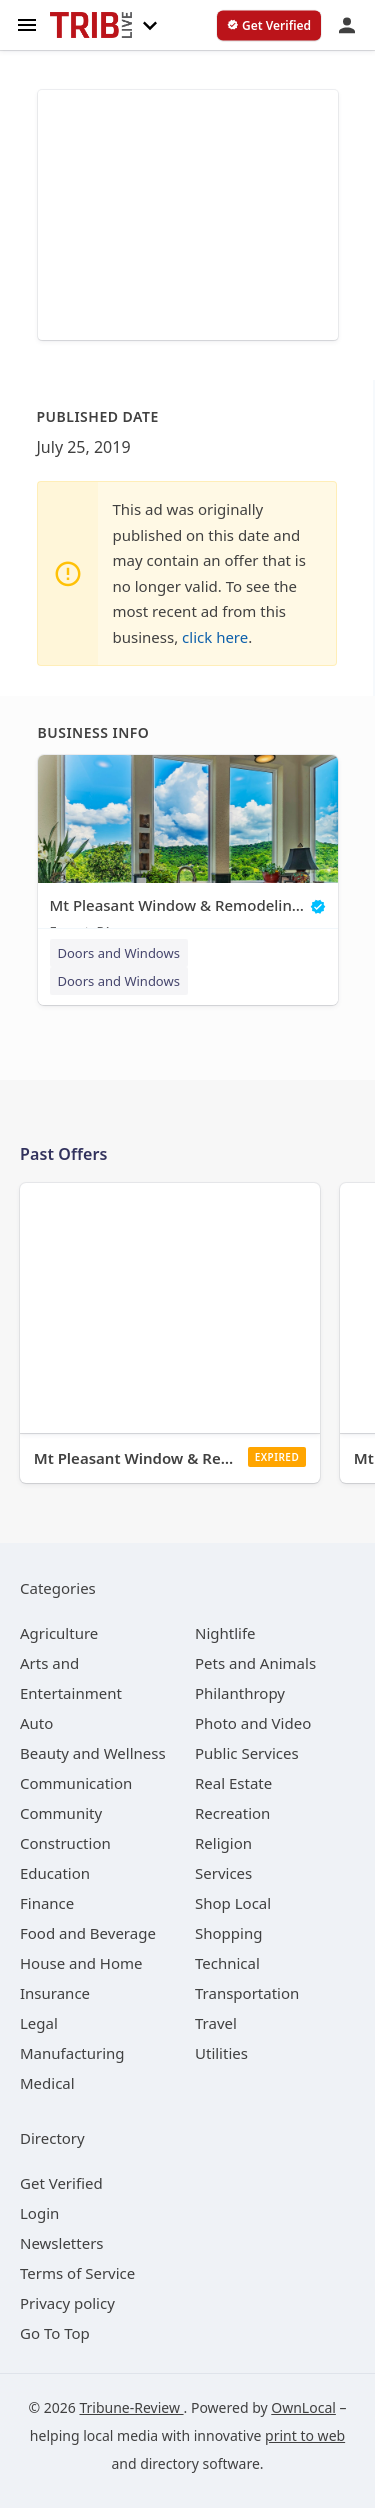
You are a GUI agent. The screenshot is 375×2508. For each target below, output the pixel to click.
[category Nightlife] (225, 1633)
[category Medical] (47, 2083)
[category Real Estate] (233, 1783)
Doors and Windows (119, 953)
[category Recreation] (232, 1813)
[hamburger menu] (27, 23)
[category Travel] (216, 2023)
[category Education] (55, 1873)
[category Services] (223, 1873)
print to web (305, 2435)
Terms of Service (77, 2273)
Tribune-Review (131, 2407)
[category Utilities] (221, 2053)
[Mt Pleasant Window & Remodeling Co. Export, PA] (188, 851)
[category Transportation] (247, 1993)
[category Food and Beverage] (88, 1933)
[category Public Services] (247, 1753)
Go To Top (55, 2333)
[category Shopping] (228, 1933)
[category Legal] (39, 2023)
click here (215, 637)
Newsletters (62, 2243)
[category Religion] (223, 1843)
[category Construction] (65, 1843)
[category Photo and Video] (253, 1723)
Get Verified (61, 2183)
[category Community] (61, 1813)
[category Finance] (47, 1903)
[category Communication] (76, 1783)
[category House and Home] (81, 1963)
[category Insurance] (55, 1993)
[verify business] (269, 26)
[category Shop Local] (233, 1903)
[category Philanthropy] (240, 1693)
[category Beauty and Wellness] (93, 1753)
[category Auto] (36, 1723)
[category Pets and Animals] (255, 1663)
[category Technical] (227, 1963)
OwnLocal (303, 2407)
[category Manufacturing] (72, 2053)
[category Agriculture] (59, 1633)
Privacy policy (67, 2303)
